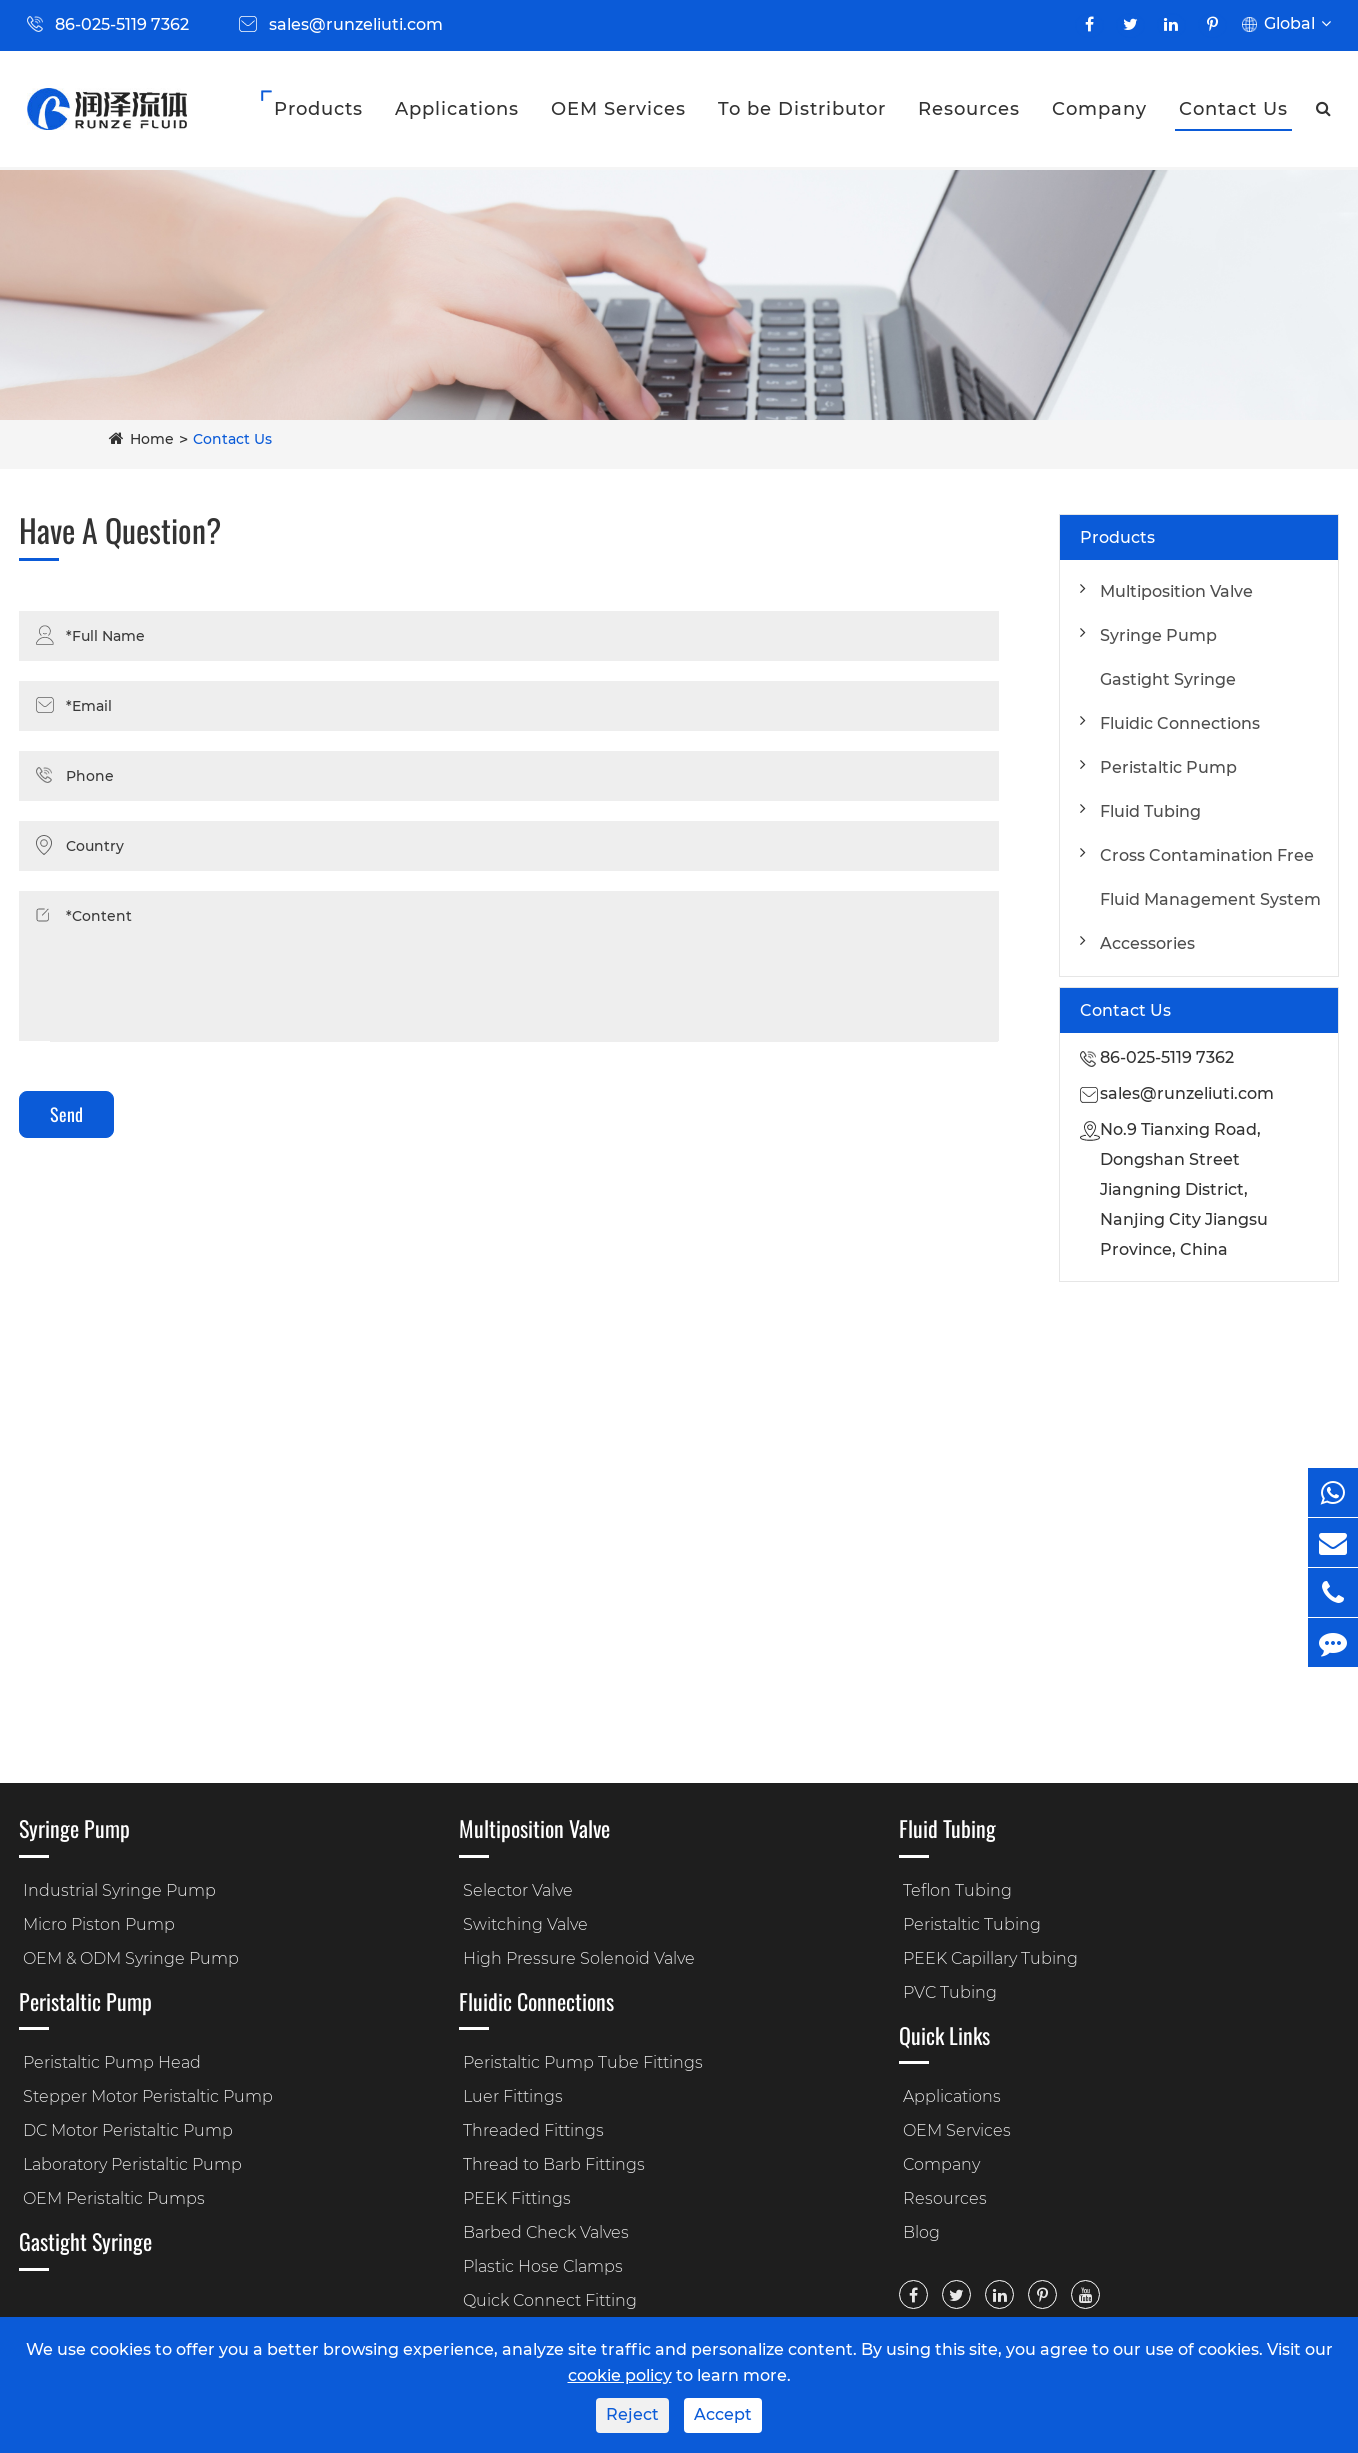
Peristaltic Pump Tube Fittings (583, 2062)
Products (318, 109)
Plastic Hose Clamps (543, 2266)
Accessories (1147, 943)
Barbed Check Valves (546, 2232)
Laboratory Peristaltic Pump (132, 2164)
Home (152, 439)
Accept (723, 2414)
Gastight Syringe (1168, 679)
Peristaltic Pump (1168, 767)
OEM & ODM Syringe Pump (131, 1958)
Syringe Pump (1158, 635)
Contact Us (1233, 109)
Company (1099, 109)
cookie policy (620, 2375)
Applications (457, 109)
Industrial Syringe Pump (119, 1890)
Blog (921, 2232)
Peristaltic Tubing (972, 1924)
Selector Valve (518, 1890)
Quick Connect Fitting (550, 2300)
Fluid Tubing (1150, 811)
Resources (969, 109)
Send (66, 1114)
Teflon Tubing (957, 1890)
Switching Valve (525, 1924)
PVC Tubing (950, 1992)
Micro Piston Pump (99, 1924)
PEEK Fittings (517, 2198)
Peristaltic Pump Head (112, 2062)
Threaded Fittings (533, 2130)
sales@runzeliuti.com (356, 24)
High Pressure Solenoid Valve (579, 1958)
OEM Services (618, 109)
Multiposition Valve (1176, 591)
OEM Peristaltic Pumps (114, 2198)
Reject (632, 2414)
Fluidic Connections (1180, 723)
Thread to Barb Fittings (554, 2164)
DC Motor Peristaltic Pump (128, 2130)
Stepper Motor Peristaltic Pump (148, 2096)
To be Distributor (802, 109)
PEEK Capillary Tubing (990, 1958)
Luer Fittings (513, 2096)
